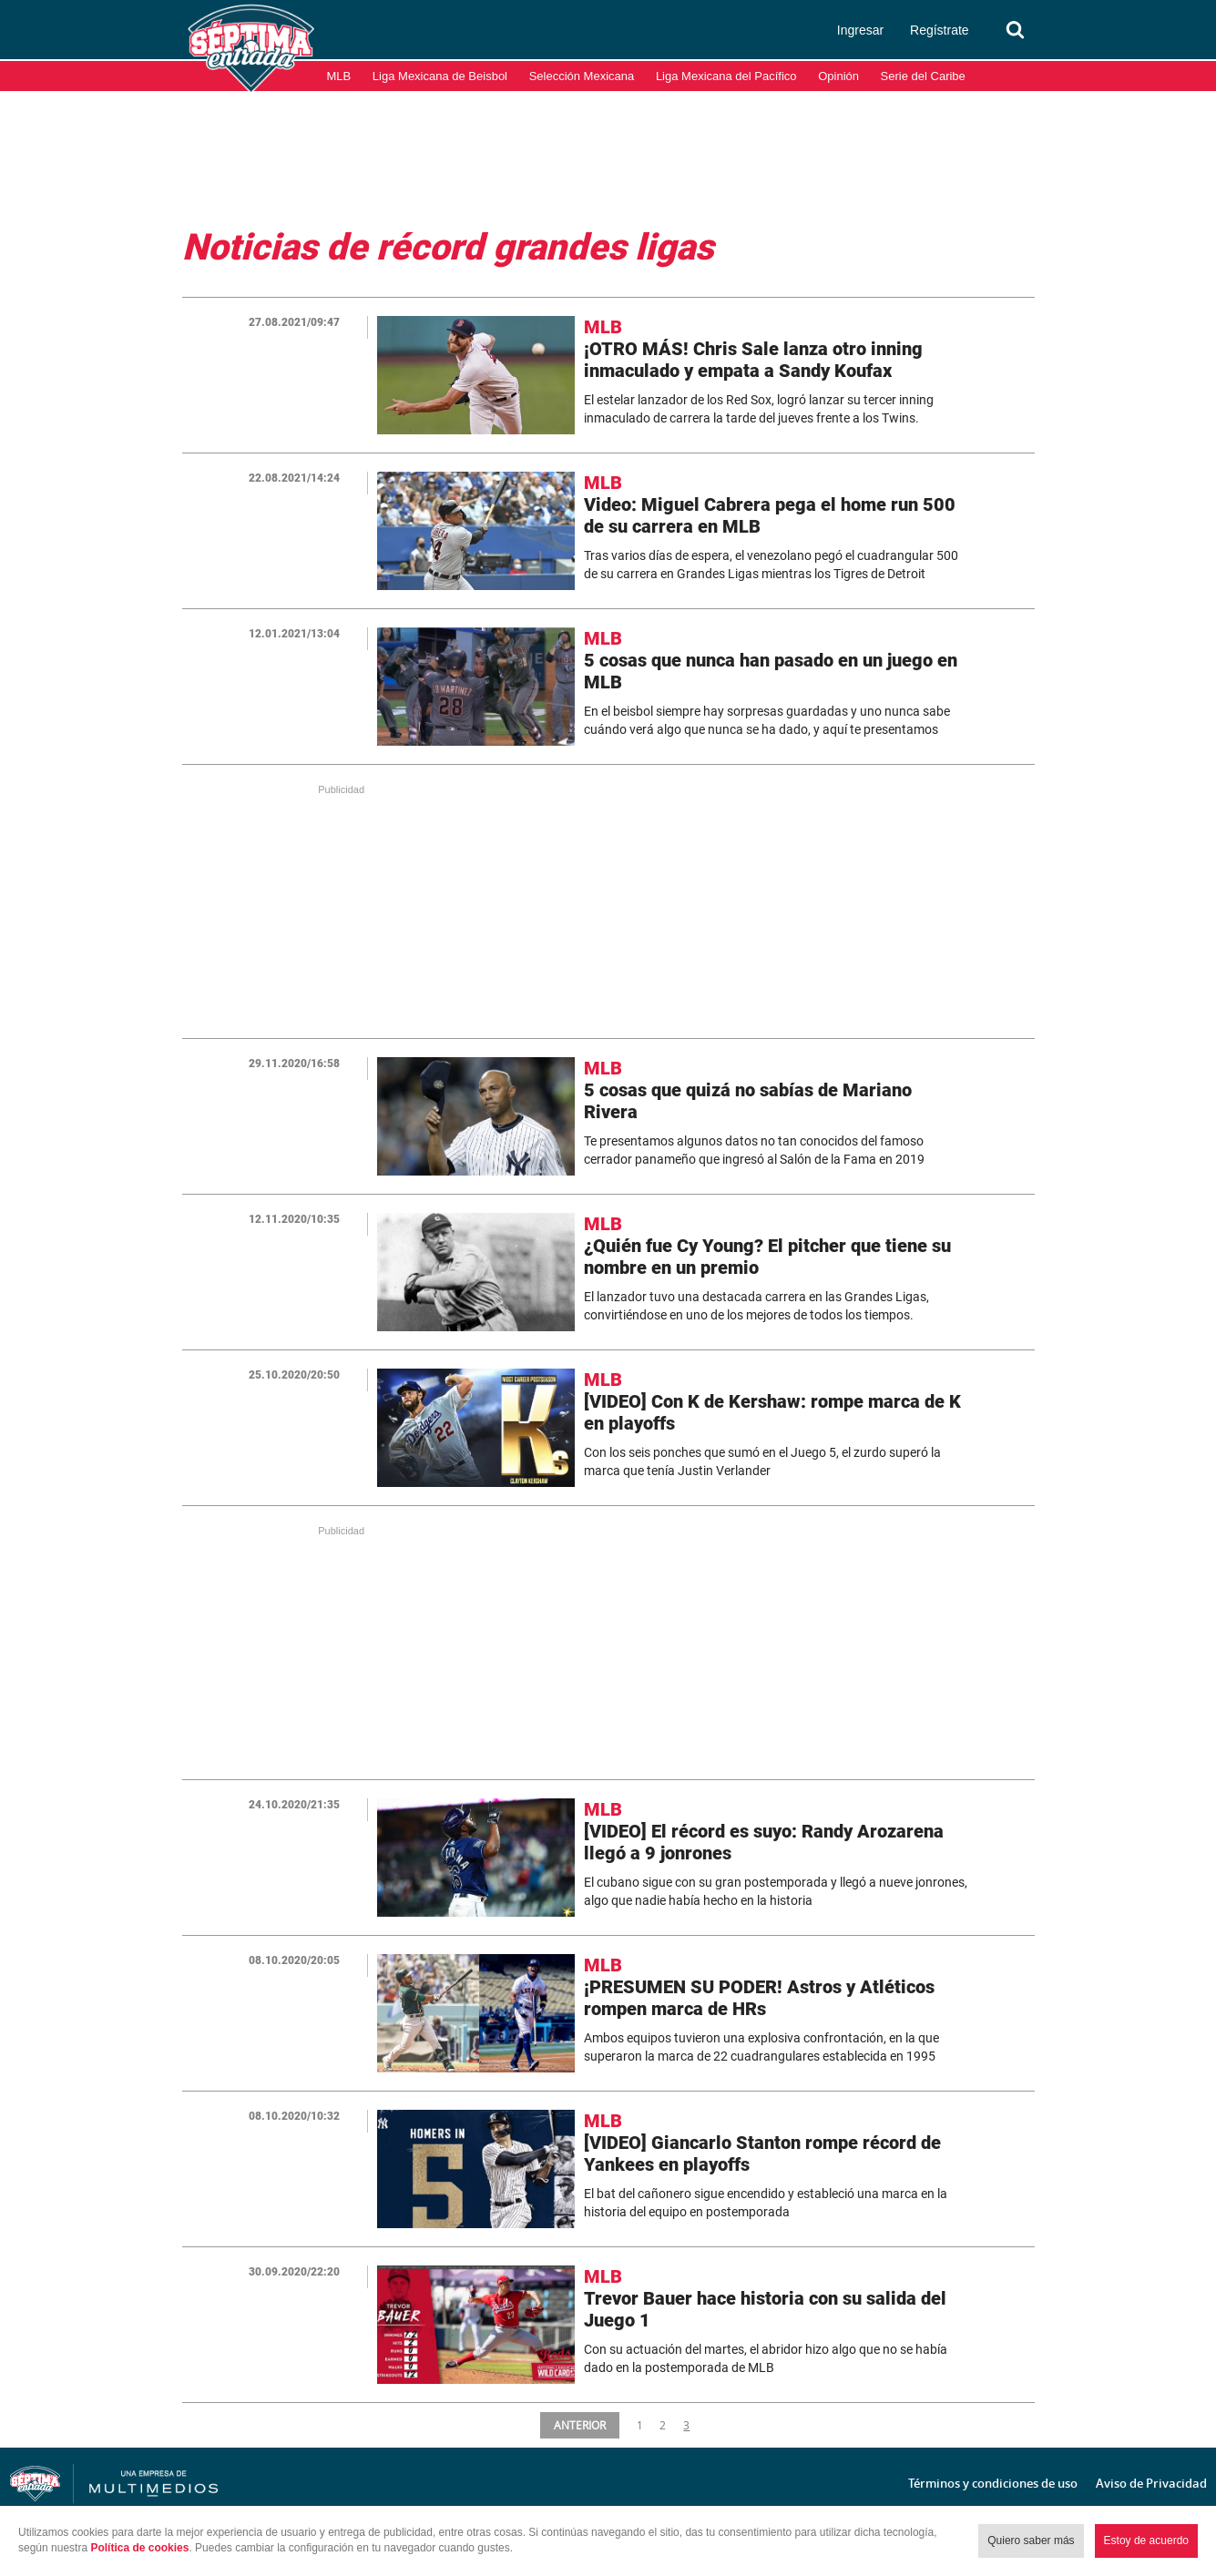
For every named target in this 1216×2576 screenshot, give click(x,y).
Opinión (838, 76)
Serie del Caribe (923, 76)
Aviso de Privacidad (1151, 2483)
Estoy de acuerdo (1146, 2540)
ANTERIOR (580, 2424)
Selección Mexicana (582, 76)
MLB (339, 76)
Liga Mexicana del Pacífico (726, 76)
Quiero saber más (1030, 2540)
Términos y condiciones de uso (993, 2483)
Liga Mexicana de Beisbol (440, 76)
